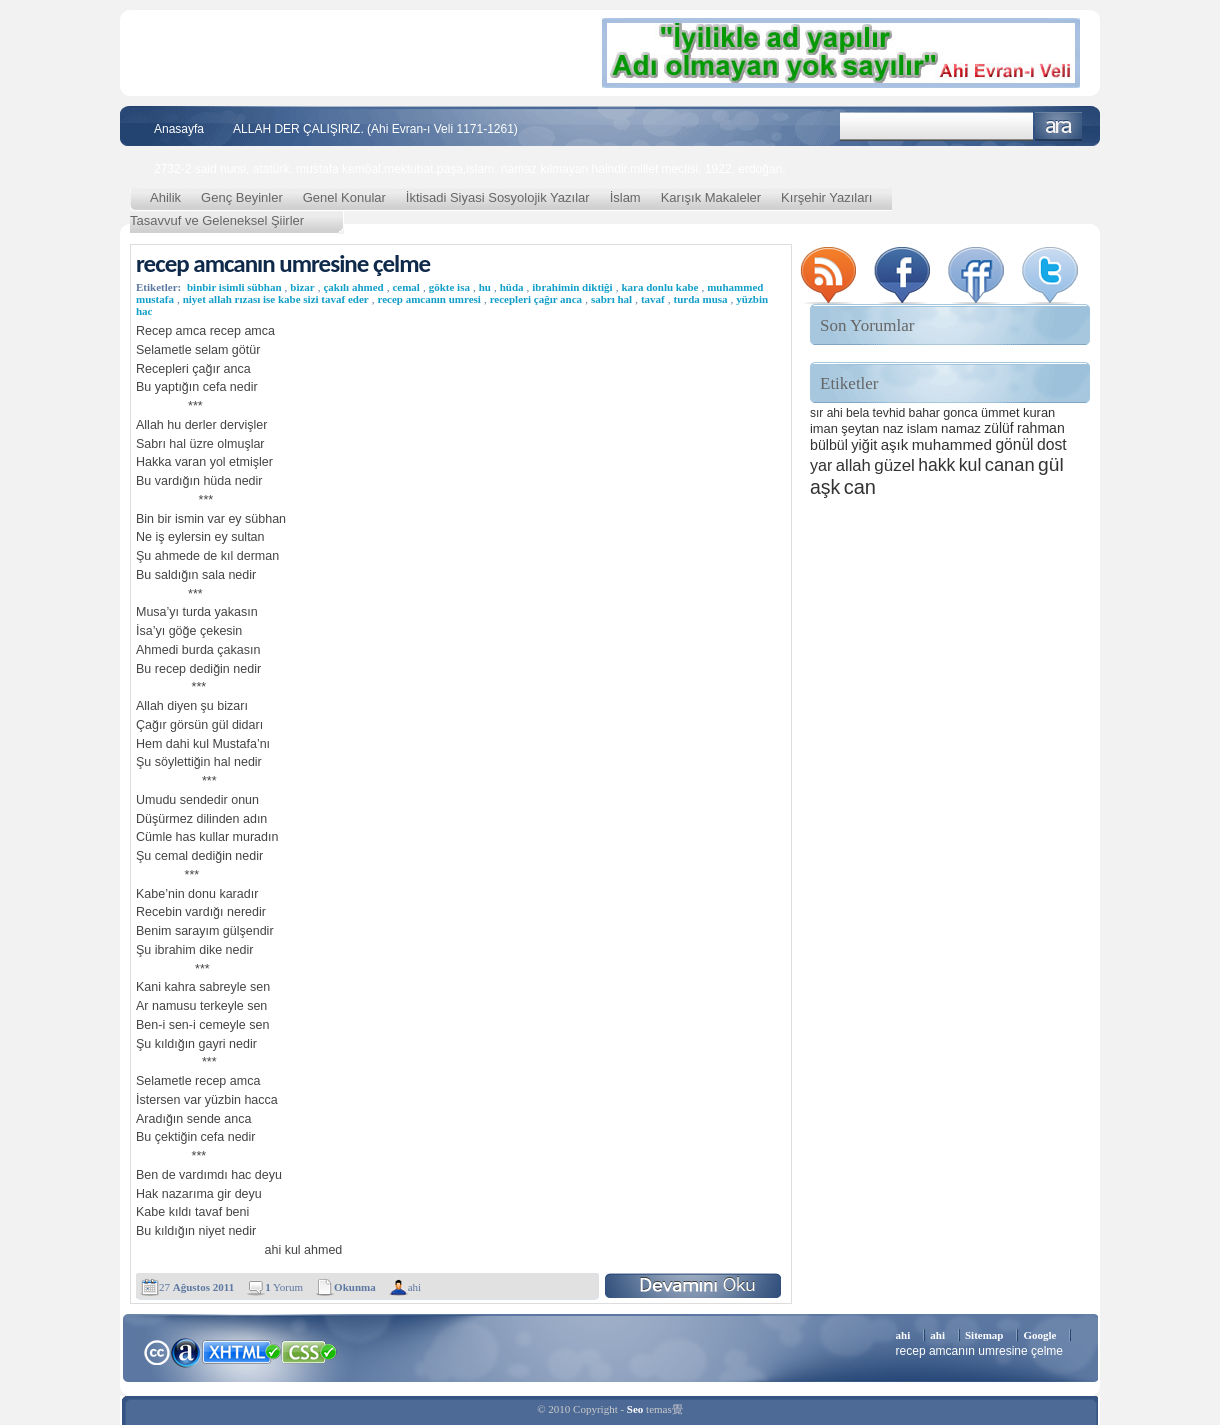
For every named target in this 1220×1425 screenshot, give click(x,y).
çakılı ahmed (353, 287)
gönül (1014, 444)
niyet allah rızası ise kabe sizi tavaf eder (276, 299)
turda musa (700, 299)
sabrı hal (611, 299)
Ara (1058, 126)
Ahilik (165, 197)
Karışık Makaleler (711, 197)
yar (821, 465)
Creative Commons (156, 1350)
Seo (635, 1409)
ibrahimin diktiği (572, 287)
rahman (1041, 428)
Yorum (284, 1287)
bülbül (829, 445)
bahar (924, 413)
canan (1010, 464)
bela (857, 413)
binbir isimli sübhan (234, 287)
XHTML (241, 1350)
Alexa (186, 1352)
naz (893, 428)
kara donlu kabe (659, 287)
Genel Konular (344, 197)
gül (1051, 464)
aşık (895, 444)
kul (970, 465)
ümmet (1000, 413)
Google (1039, 1335)
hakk (936, 465)
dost (1052, 444)
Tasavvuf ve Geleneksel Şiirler (217, 220)
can (860, 487)
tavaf (653, 299)
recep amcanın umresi (428, 299)
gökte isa (449, 287)
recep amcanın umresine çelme (283, 263)
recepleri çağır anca (536, 299)
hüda (512, 287)
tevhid (889, 413)
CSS (309, 1351)
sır (816, 413)
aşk (825, 487)
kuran (1039, 412)
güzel (894, 465)
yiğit (864, 445)
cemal (405, 287)
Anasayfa (179, 129)
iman (824, 428)
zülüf (998, 428)
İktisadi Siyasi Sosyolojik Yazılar (498, 197)
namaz (961, 428)
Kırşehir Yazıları (826, 197)
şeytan (860, 428)
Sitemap (984, 1335)
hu (485, 287)
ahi (414, 1287)
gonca (960, 413)
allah (853, 465)
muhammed (952, 444)
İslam (625, 197)
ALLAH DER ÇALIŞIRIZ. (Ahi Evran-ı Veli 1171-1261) (375, 129)
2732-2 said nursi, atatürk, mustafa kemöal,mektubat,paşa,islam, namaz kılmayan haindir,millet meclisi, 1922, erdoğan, (470, 169)
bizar (302, 287)
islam (922, 428)
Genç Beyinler (242, 197)
